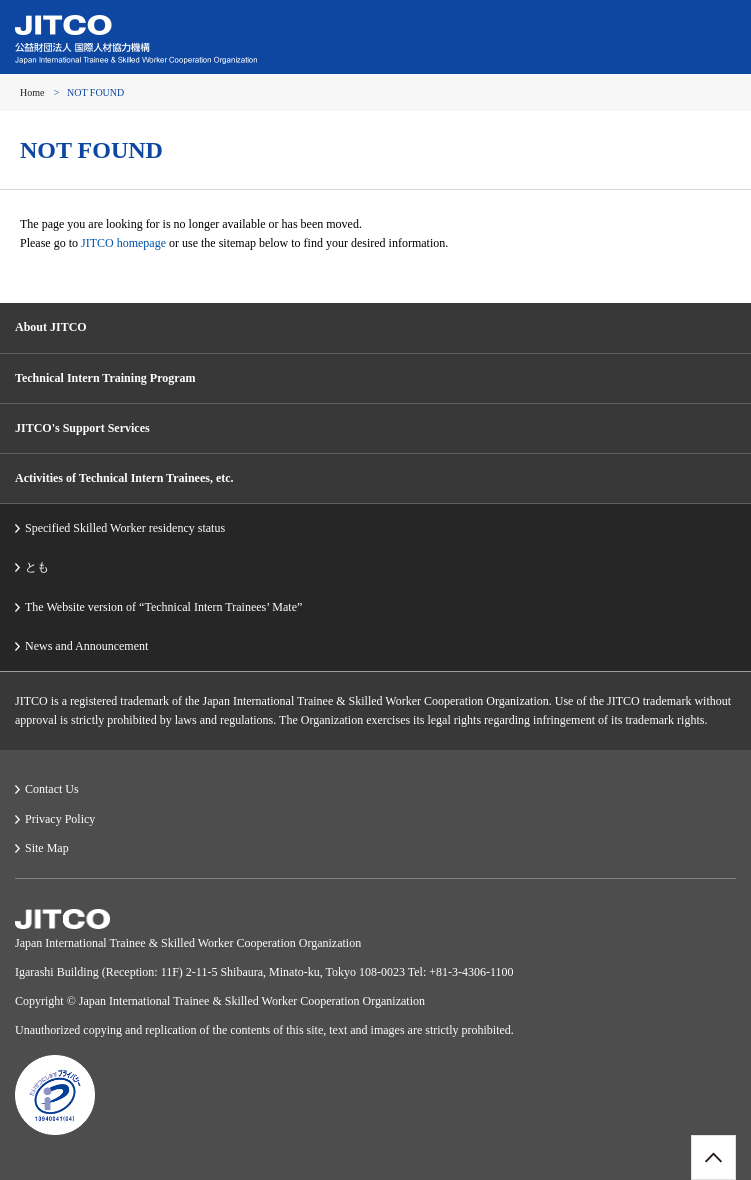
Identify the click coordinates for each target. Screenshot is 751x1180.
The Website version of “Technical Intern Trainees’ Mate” (163, 607)
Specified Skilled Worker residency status (125, 528)
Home (32, 92)
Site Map (47, 848)
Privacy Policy (60, 819)
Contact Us (52, 789)
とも (37, 567)
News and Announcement (86, 646)
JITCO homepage (123, 243)
